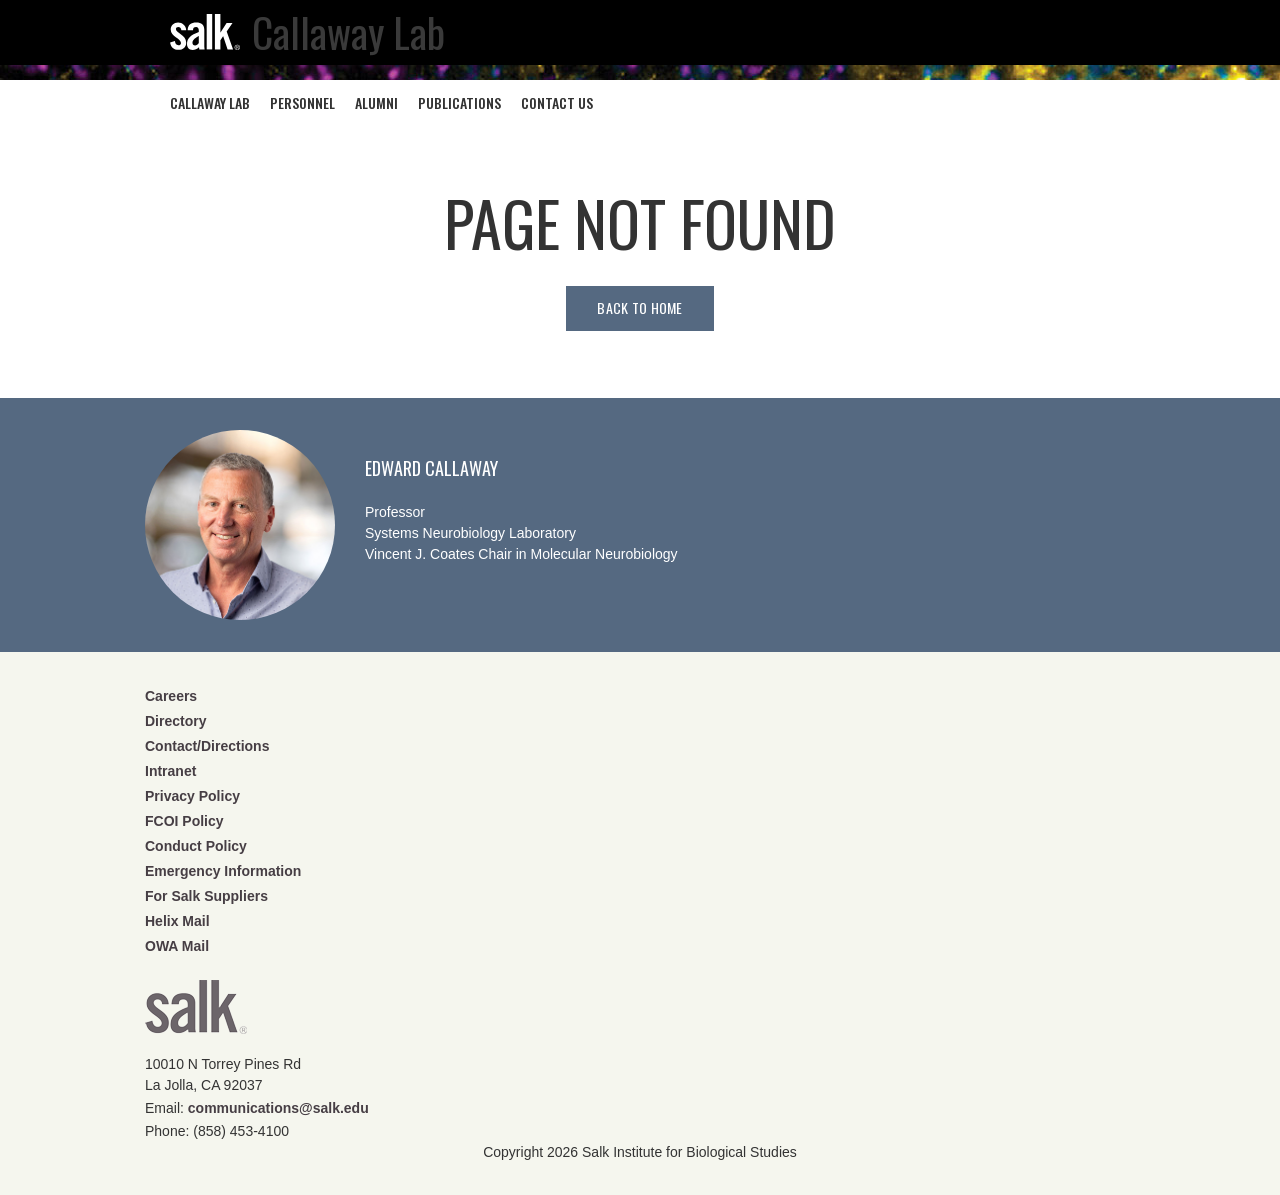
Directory (175, 721)
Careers (171, 696)
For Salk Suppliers (206, 896)
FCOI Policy (184, 821)
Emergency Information (223, 871)
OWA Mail (177, 946)
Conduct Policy (196, 846)
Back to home (639, 307)
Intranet (170, 771)
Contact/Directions (207, 746)
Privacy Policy (192, 796)
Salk (196, 1013)
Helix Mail (177, 921)
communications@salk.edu (278, 1108)
